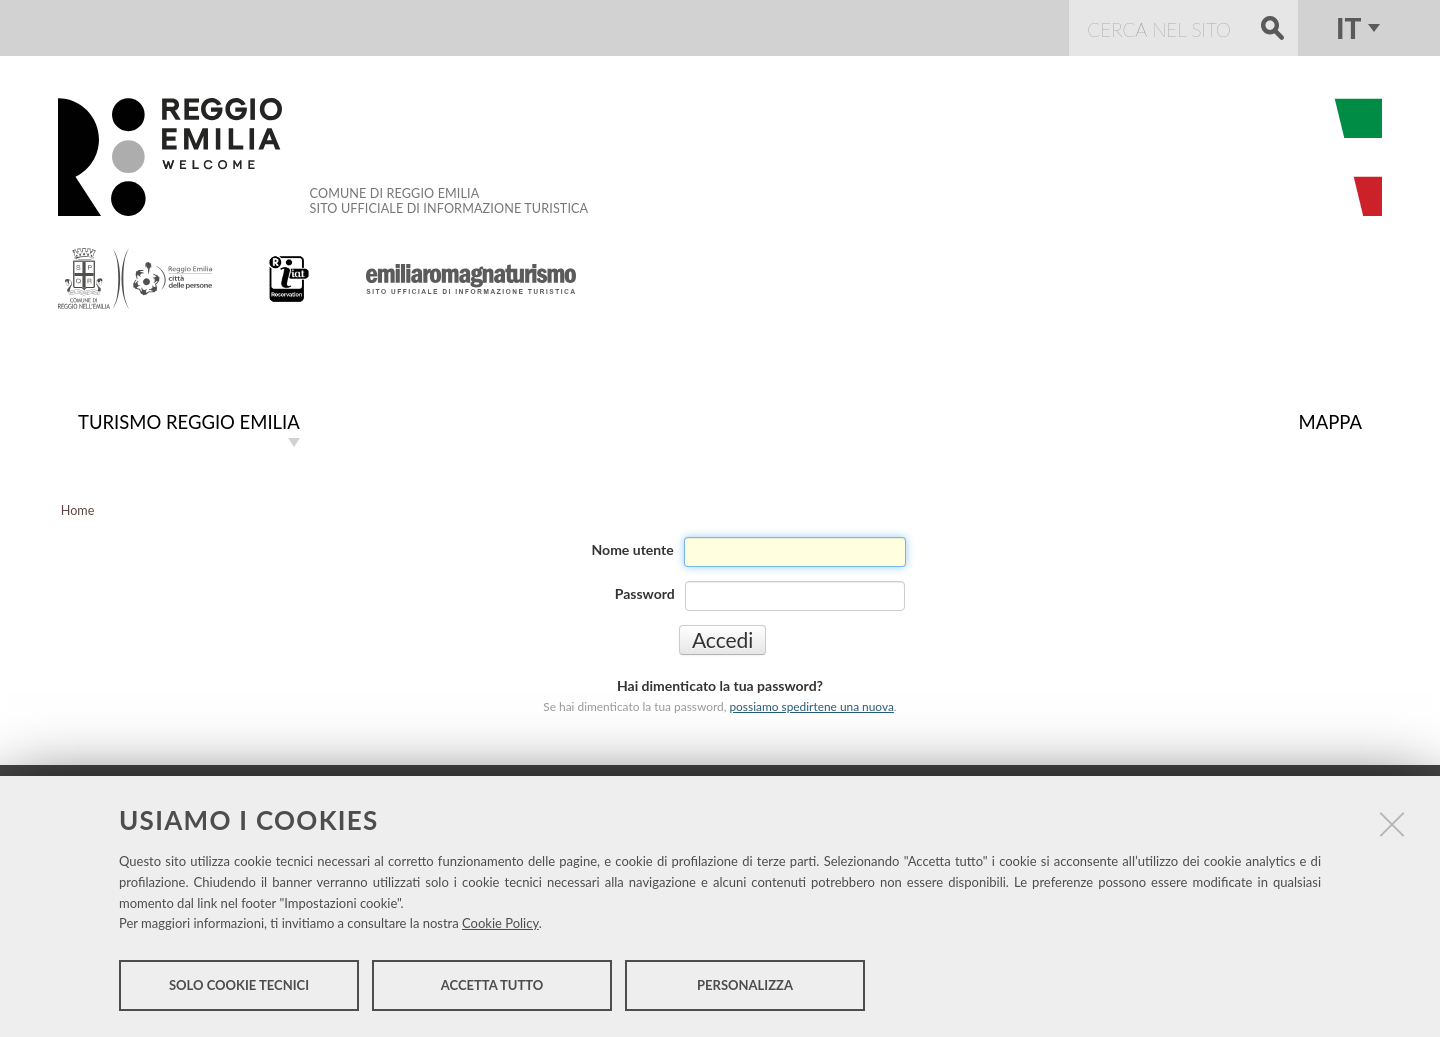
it (1348, 28)
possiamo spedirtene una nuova (811, 706)
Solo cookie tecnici (239, 985)
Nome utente (633, 549)
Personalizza (745, 985)
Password (645, 593)
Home (78, 510)
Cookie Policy (500, 923)
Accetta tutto (492, 985)
